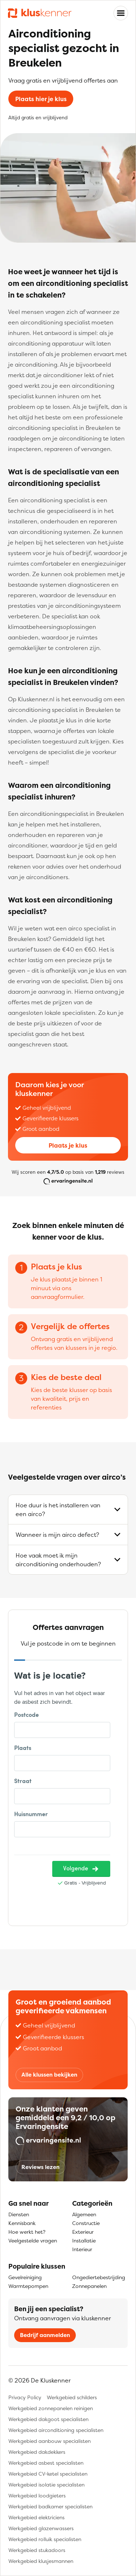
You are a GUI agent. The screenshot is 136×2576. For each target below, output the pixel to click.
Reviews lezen (40, 2167)
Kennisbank (22, 2223)
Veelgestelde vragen (32, 2240)
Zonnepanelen (89, 2285)
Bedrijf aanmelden (45, 2335)
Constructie (86, 2223)
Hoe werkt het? (26, 2231)
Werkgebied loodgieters (37, 2495)
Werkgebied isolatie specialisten (46, 2484)
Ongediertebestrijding (98, 2277)
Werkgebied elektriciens (36, 2517)
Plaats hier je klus (41, 99)
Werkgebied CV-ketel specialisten (47, 2473)
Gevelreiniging (25, 2277)
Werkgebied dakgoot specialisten (48, 2419)
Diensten (18, 2214)
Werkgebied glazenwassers (41, 2528)
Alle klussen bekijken (49, 2074)
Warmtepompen (28, 2285)
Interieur (82, 2249)
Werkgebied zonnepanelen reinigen (50, 2408)
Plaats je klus (68, 1145)
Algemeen (84, 2214)
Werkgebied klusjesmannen (40, 2560)
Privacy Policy (24, 2397)
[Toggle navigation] (121, 13)
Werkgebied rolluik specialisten (44, 2539)
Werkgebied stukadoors (36, 2550)
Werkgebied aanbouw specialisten (49, 2440)
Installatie (84, 2240)
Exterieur (83, 2231)
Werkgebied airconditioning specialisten (55, 2430)
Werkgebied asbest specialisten (45, 2462)
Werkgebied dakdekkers (36, 2451)
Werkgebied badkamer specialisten (50, 2506)
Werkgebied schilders (72, 2397)
